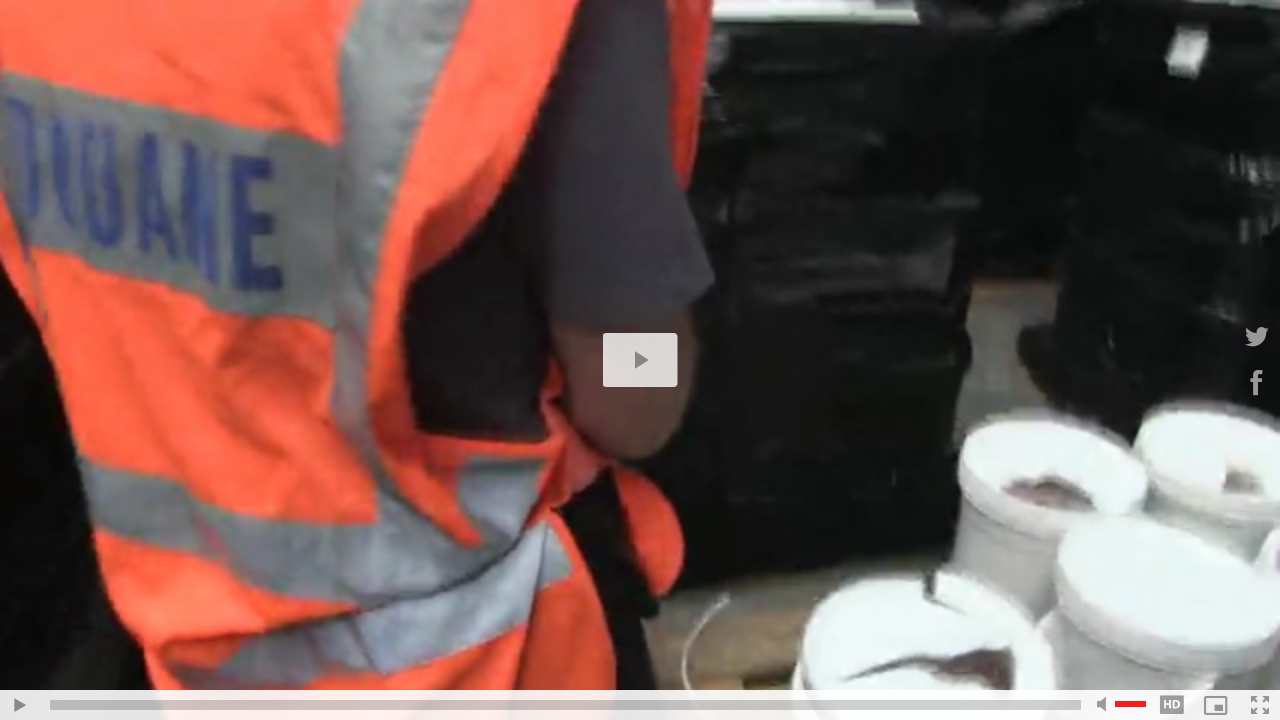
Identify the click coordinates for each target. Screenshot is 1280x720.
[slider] (565, 705)
